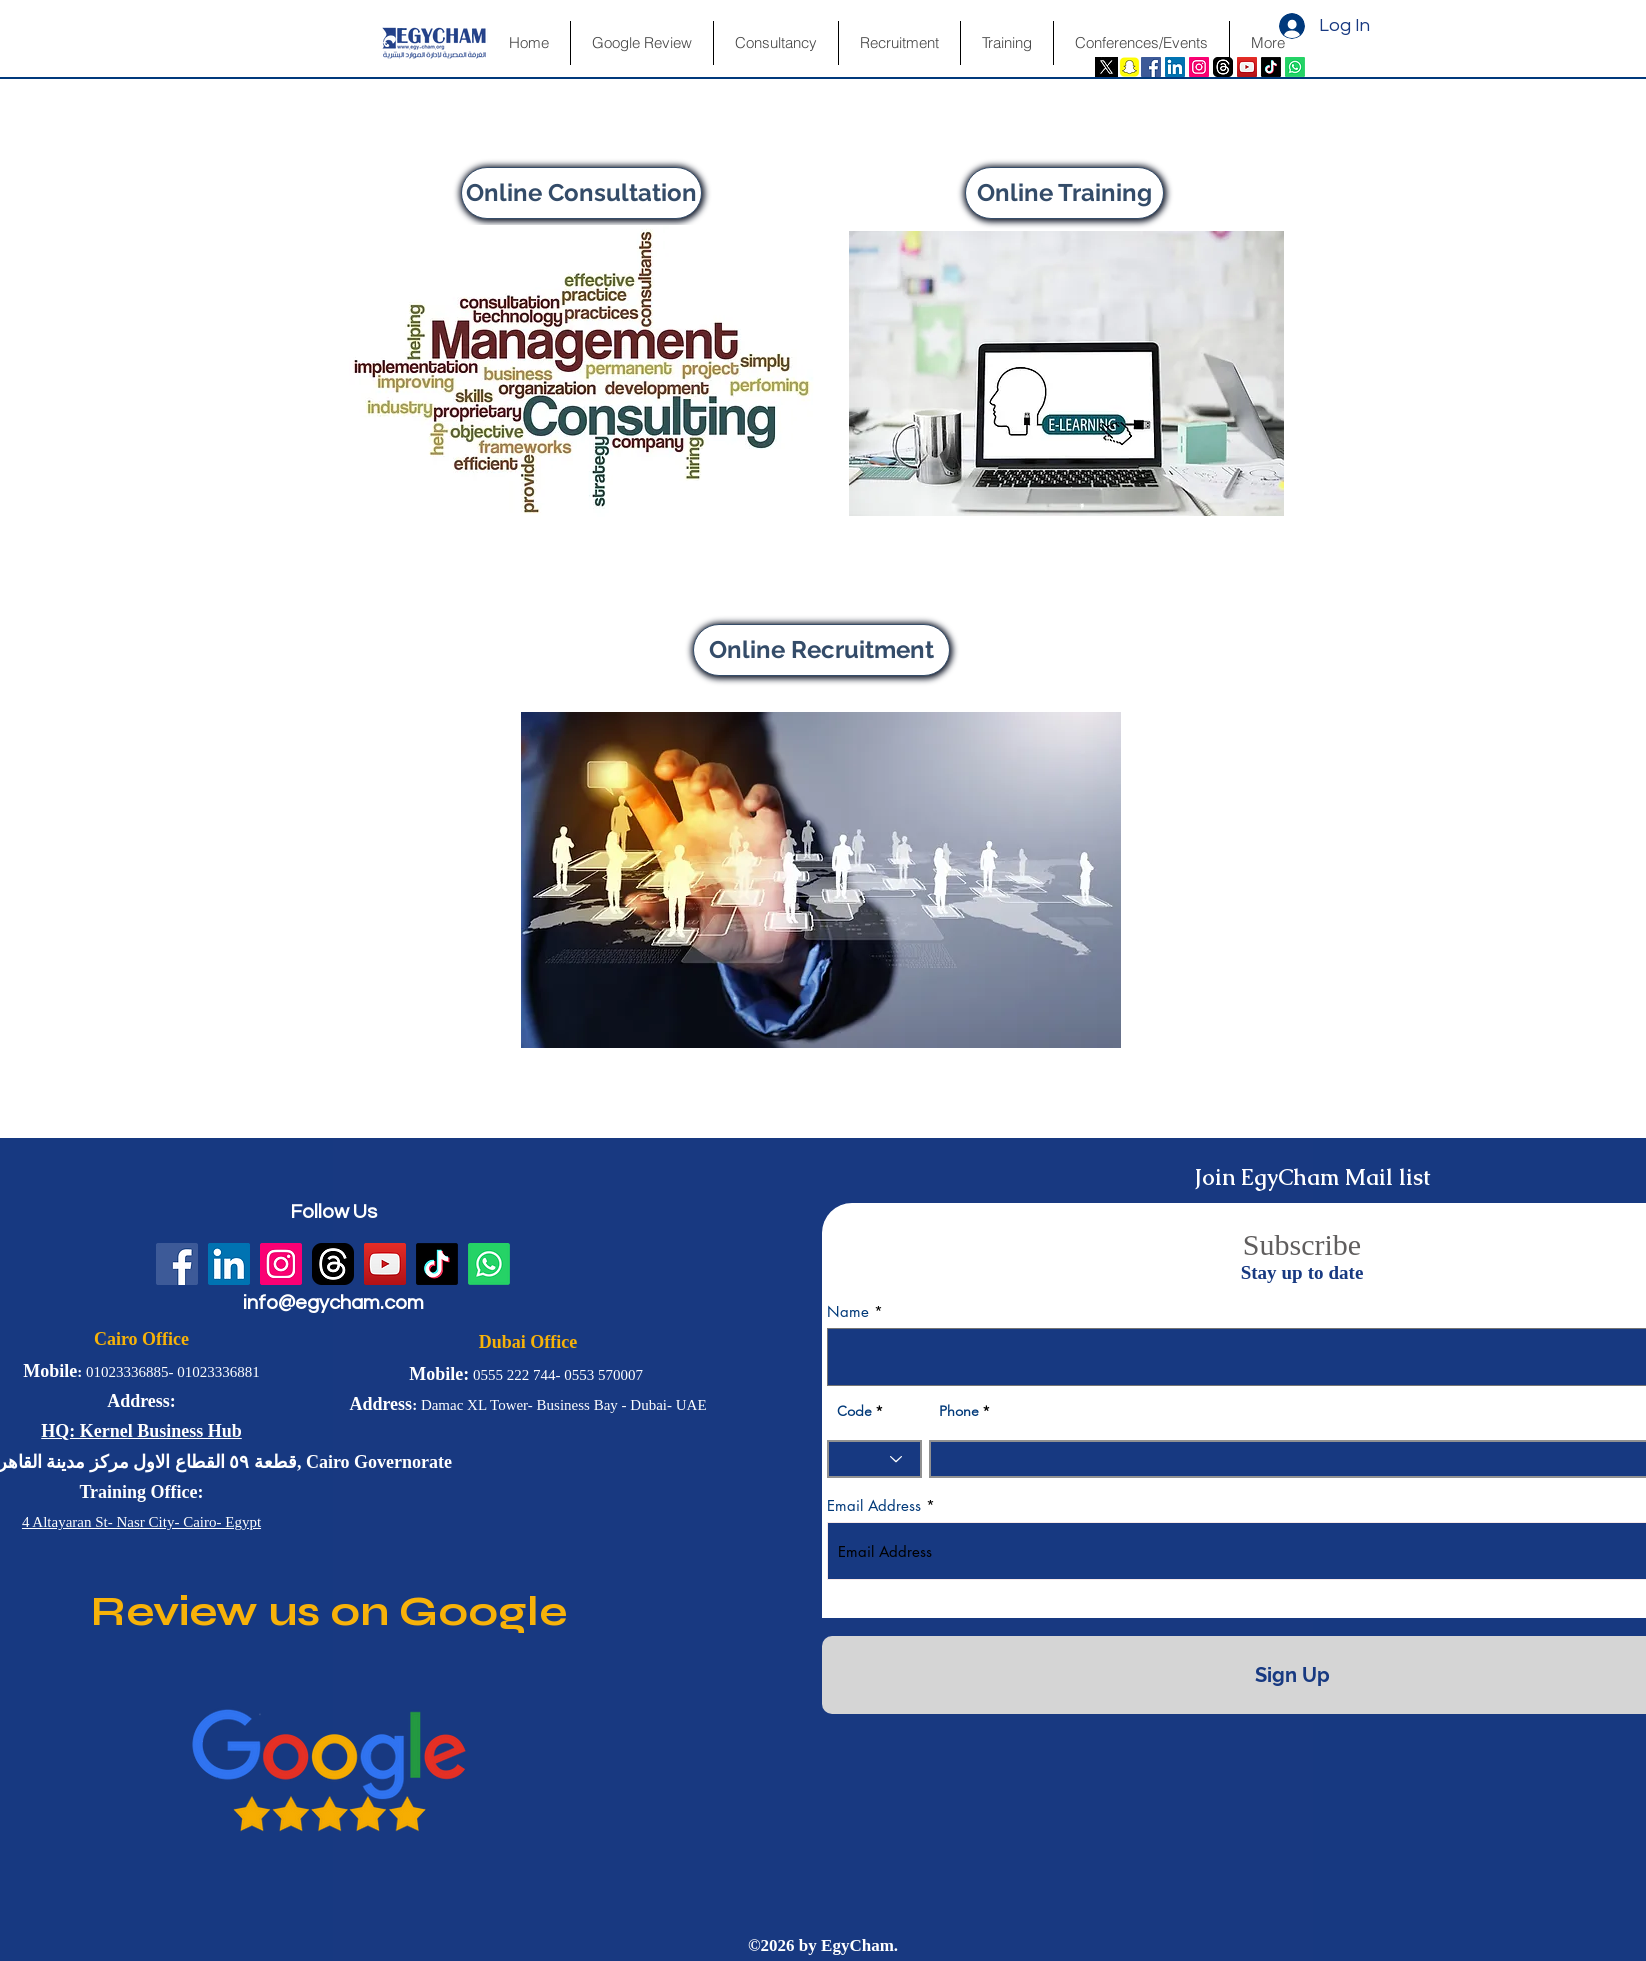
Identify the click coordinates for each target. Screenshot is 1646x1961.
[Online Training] (1064, 193)
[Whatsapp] (1295, 67)
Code (854, 1411)
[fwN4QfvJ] (1223, 67)
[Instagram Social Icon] (1199, 67)
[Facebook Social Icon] (1151, 67)
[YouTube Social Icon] (1247, 67)
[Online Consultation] (581, 193)
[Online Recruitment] (821, 650)
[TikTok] (1271, 67)
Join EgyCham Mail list (1312, 1177)
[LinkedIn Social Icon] (1175, 67)
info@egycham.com (333, 1303)
